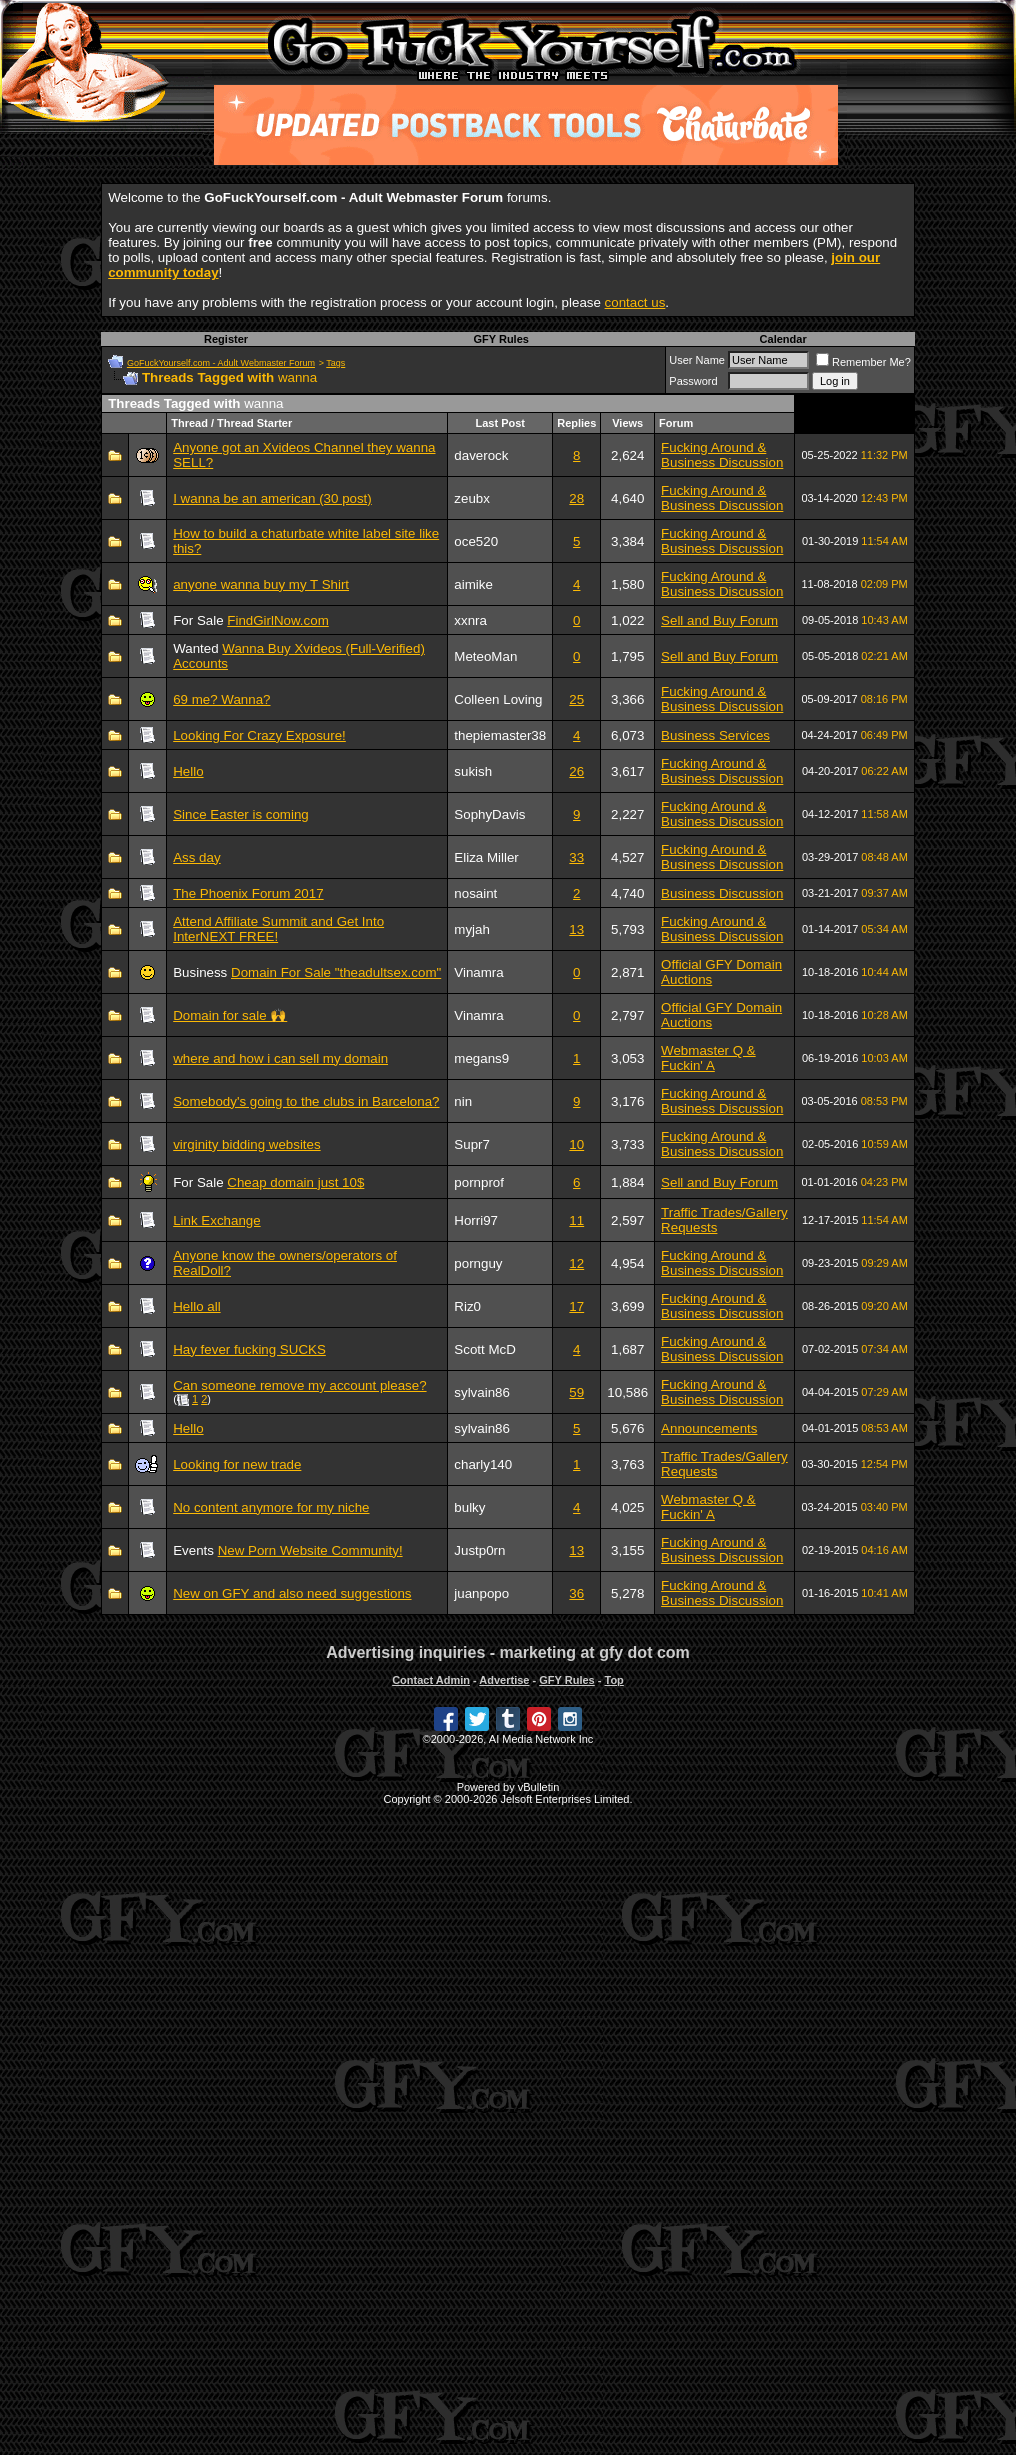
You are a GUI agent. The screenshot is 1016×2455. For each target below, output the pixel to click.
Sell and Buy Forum (719, 620)
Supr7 (472, 1144)
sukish (473, 771)
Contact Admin (431, 1680)
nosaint (475, 893)
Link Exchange (216, 1220)
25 (576, 699)
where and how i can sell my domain (280, 1058)
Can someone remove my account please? (299, 1385)
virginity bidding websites (246, 1144)
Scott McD (484, 1349)
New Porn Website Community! (310, 1550)
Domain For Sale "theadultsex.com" (336, 972)
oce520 (476, 541)
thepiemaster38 (500, 735)
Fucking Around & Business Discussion (722, 455)
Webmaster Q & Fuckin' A (708, 1058)
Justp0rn (479, 1550)
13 (576, 929)
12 (576, 1263)
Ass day (196, 857)
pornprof (479, 1182)
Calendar (783, 339)
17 (576, 1306)
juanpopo (481, 1593)
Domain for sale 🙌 (230, 1015)
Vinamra (478, 972)
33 (576, 857)
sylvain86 (482, 1392)
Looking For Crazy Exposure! (259, 735)
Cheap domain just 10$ (295, 1182)
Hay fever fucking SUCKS (249, 1349)
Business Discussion (722, 893)
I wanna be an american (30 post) (272, 498)
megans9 (481, 1058)
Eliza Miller (486, 857)
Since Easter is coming (241, 814)
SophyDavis (489, 814)
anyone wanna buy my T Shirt (261, 584)
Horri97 (476, 1220)
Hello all (196, 1306)
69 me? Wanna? (221, 699)
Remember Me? (863, 362)
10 (576, 1144)
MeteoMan (485, 656)
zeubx (472, 498)
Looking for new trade (237, 1464)
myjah (472, 929)
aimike (473, 584)
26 (576, 771)
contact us (635, 302)
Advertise (504, 1680)
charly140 (483, 1464)
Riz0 (467, 1306)
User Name (697, 360)
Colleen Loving (498, 699)
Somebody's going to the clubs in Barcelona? (306, 1101)
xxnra (470, 620)
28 (576, 498)
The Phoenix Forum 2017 (248, 893)
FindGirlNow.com (277, 620)
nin (463, 1101)
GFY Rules (500, 339)
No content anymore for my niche (271, 1507)
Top (613, 1680)
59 (576, 1392)
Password (693, 381)
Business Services (715, 735)
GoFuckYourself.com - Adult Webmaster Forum (221, 363)
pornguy (478, 1263)
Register (226, 339)
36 (576, 1593)
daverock (481, 455)
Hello (188, 771)
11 (576, 1220)
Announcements (709, 1428)
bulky (469, 1507)
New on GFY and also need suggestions (292, 1593)
